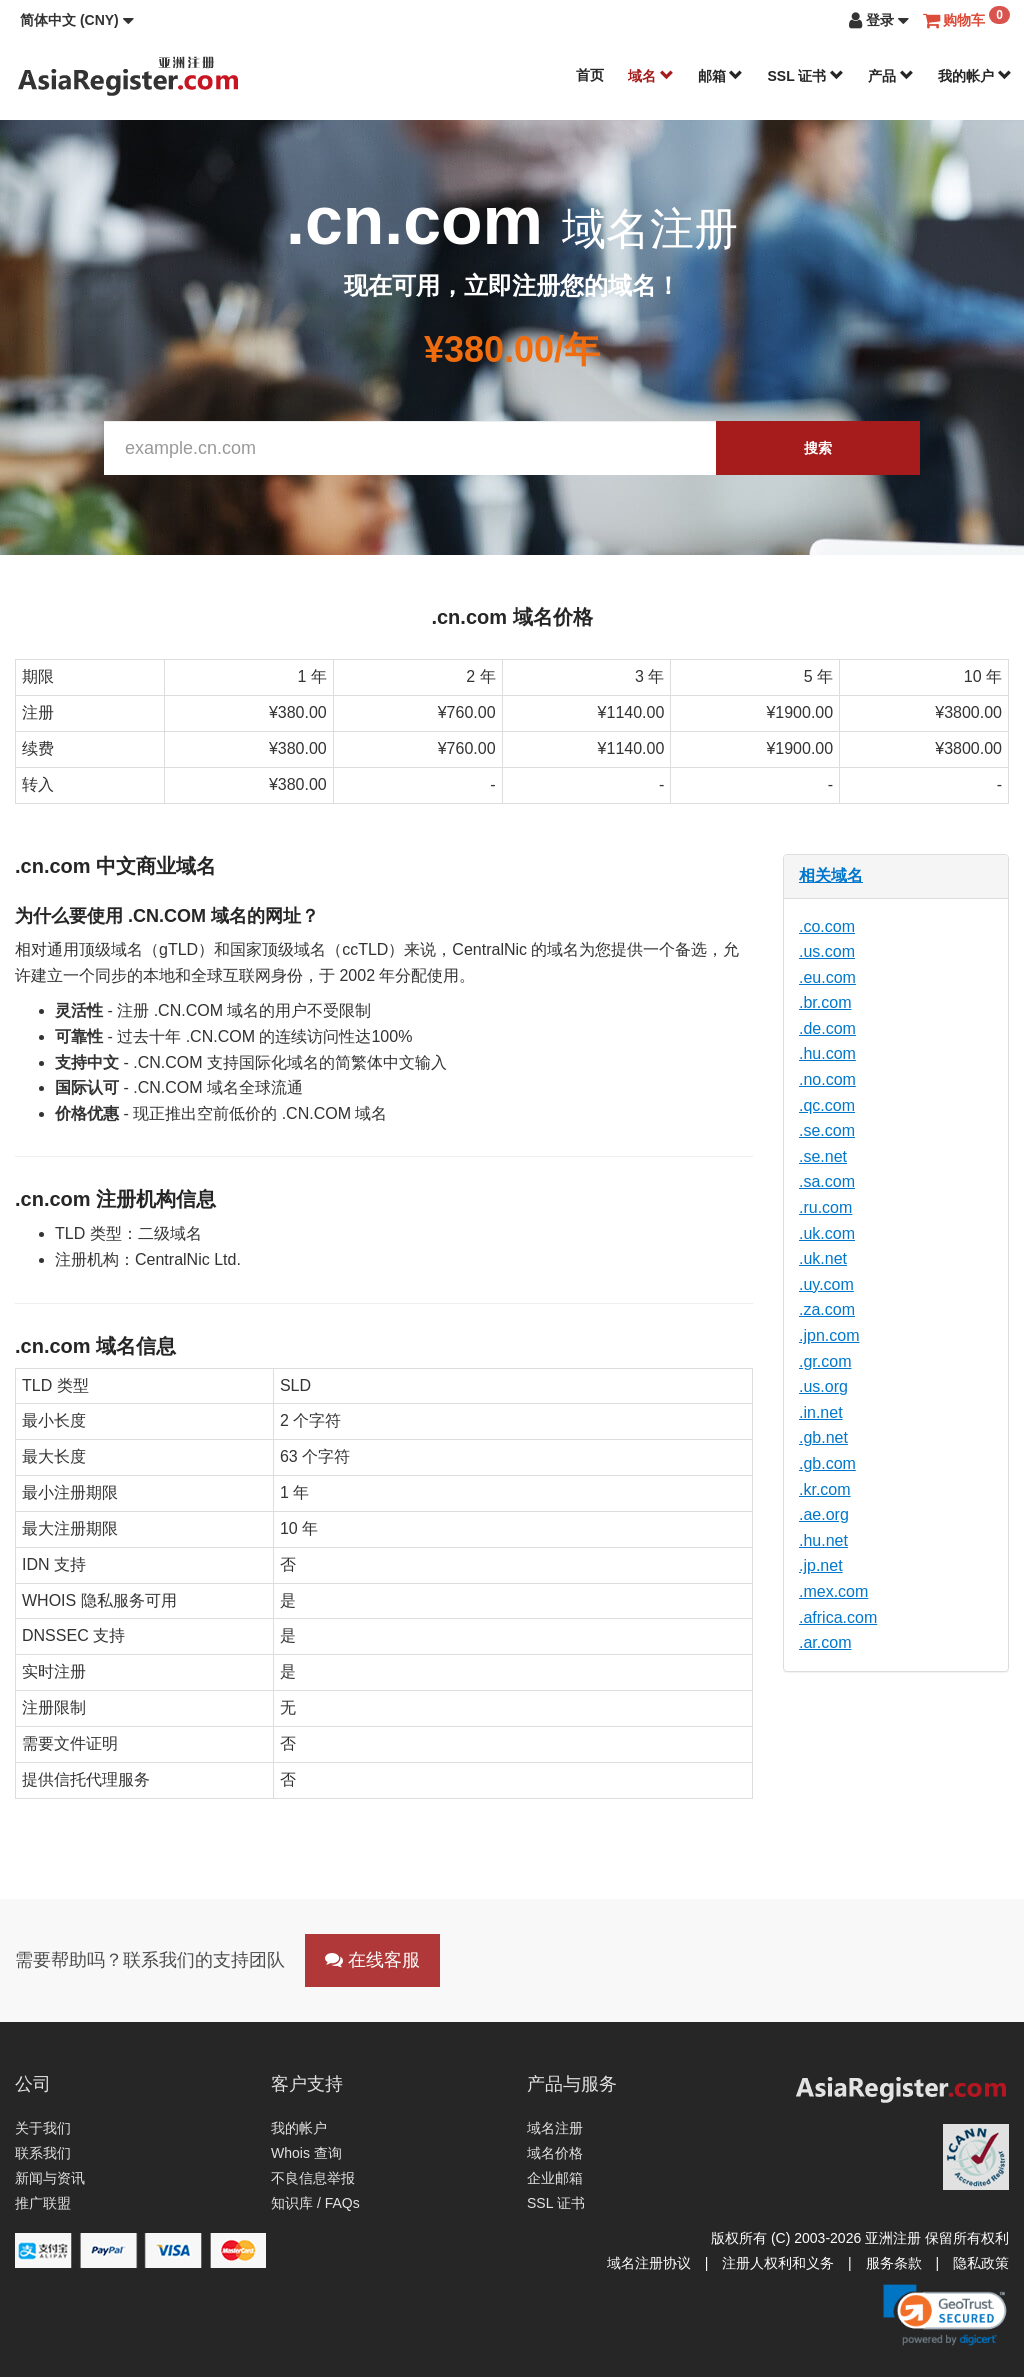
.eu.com (827, 977)
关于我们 (43, 2128)
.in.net (821, 1412)
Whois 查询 (306, 2153)
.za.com (827, 1309)
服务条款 (894, 2263)
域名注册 (555, 2128)
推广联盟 (43, 2203)
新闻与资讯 (50, 2178)
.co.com (827, 926)
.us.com (827, 951)
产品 (891, 76)
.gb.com (827, 1463)
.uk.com (827, 1233)
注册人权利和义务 (778, 2263)
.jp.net (821, 1565)
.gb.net (823, 1437)
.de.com (827, 1028)
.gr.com (825, 1361)
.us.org (823, 1386)
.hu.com (827, 1053)
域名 (651, 76)
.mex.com (833, 1591)
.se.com (827, 1130)
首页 (590, 75)
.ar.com (825, 1642)
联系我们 (43, 2153)
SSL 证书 (805, 76)
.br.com (825, 1002)
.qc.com (827, 1105)
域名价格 (555, 2153)
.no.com (827, 1079)
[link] (945, 2315)
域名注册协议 (649, 2263)
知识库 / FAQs (315, 2203)
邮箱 (721, 76)
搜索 (818, 448)
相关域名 (831, 875)
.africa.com (838, 1617)
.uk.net (823, 1258)
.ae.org (824, 1514)
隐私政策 (981, 2263)
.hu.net (823, 1540)
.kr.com (825, 1489)
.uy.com (826, 1284)
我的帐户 (975, 76)
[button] (77, 20)
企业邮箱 (555, 2178)
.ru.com (825, 1207)
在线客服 (372, 1960)
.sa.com (827, 1181)
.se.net (823, 1156)
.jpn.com (829, 1335)
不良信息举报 (313, 2178)
